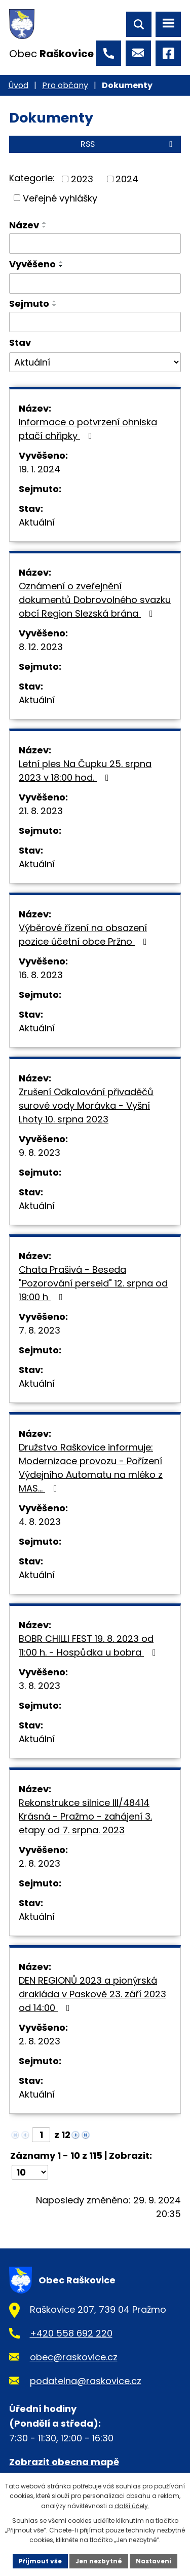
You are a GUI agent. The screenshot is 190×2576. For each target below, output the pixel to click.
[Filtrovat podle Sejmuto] (95, 322)
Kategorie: (32, 178)
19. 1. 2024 (39, 469)
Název (24, 225)
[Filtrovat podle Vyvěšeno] (95, 283)
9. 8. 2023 (39, 1152)
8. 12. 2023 (41, 646)
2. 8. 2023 (39, 1863)
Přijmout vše (40, 2561)
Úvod (18, 85)
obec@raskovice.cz (74, 2357)
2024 (127, 179)
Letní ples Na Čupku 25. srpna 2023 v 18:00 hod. (85, 770)
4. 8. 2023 (40, 1521)
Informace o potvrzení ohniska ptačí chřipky (88, 429)
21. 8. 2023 (41, 810)
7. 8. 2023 (39, 1330)
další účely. (132, 2506)
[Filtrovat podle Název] (95, 243)
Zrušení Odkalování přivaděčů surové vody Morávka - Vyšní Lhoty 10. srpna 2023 (86, 1105)
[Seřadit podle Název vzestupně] (44, 223)
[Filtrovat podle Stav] (95, 362)
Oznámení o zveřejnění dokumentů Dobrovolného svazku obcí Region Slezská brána (95, 600)
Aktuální (37, 522)
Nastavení (153, 2561)
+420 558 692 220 (71, 2333)
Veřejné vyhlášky (60, 197)
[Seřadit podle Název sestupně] (44, 227)
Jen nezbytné (98, 2561)
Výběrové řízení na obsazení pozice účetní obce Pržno (85, 934)
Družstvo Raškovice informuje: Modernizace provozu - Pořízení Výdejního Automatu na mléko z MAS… (91, 1468)
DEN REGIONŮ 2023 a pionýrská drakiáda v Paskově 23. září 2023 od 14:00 (92, 1994)
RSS (128, 144)
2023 (82, 179)
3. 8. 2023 (39, 1685)
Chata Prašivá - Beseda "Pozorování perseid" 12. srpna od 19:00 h (93, 1283)
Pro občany (65, 85)
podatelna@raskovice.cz (85, 2380)
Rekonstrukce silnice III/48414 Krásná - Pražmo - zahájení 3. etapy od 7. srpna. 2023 (85, 1816)
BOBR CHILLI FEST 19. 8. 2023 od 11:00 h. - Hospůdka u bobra (89, 1645)
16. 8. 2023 (41, 975)
